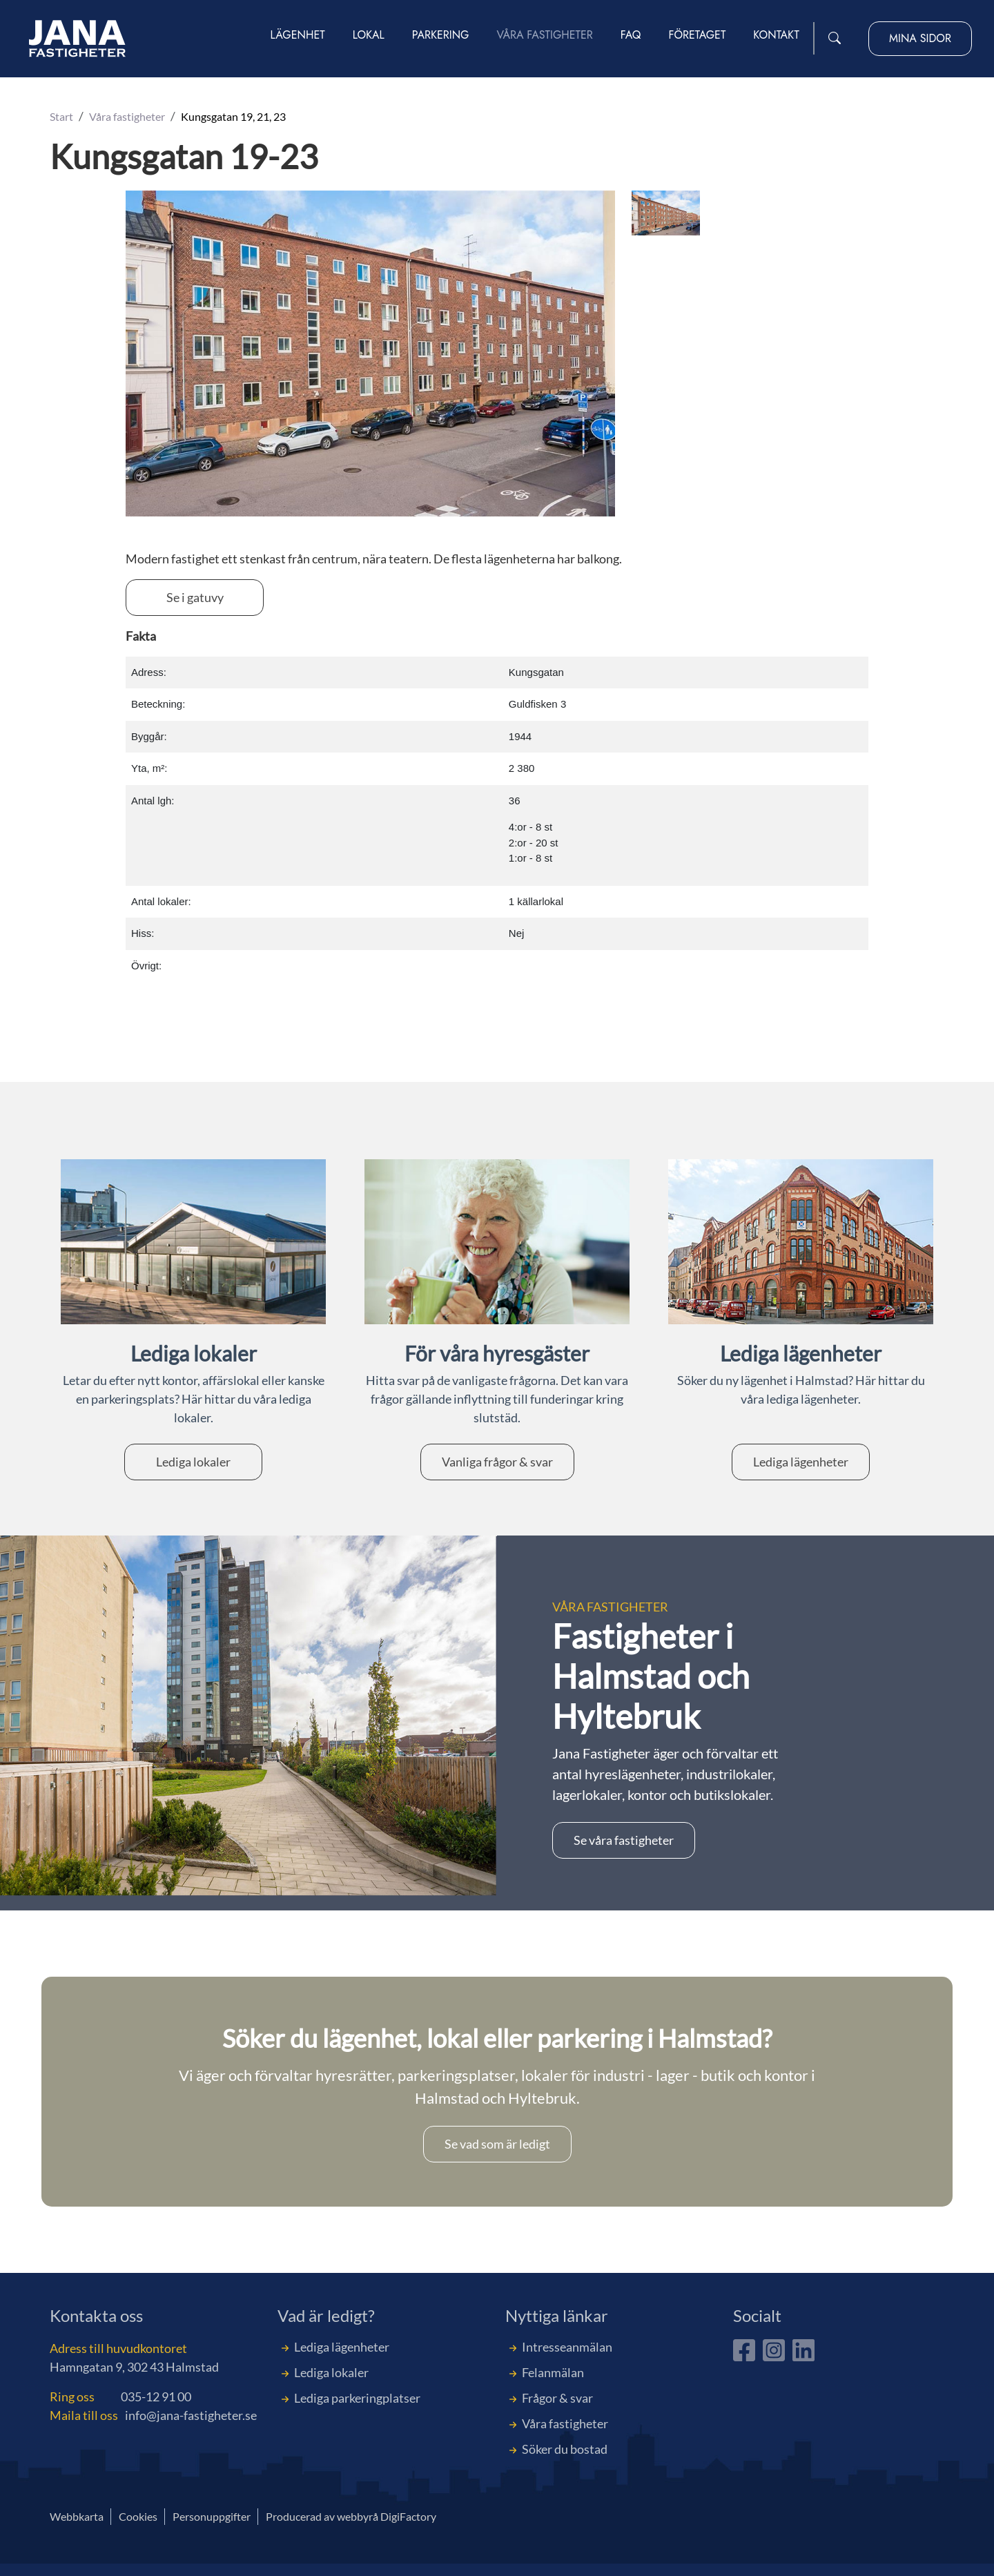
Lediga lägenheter (800, 1461)
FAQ (631, 35)
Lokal (368, 35)
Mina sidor (920, 39)
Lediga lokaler (193, 1461)
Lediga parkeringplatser (357, 2397)
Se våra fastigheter (624, 1840)
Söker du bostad (564, 2449)
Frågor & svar (557, 2397)
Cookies (138, 2516)
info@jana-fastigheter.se (191, 2415)
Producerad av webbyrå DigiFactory (351, 2516)
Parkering (440, 35)
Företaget (696, 35)
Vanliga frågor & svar (497, 1461)
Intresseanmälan (567, 2346)
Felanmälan (553, 2372)
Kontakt (776, 35)
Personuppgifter (212, 2516)
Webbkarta (77, 2516)
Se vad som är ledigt (497, 2143)
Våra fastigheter (545, 35)
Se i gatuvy (195, 597)
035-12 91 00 (156, 2396)
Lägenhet (298, 35)
